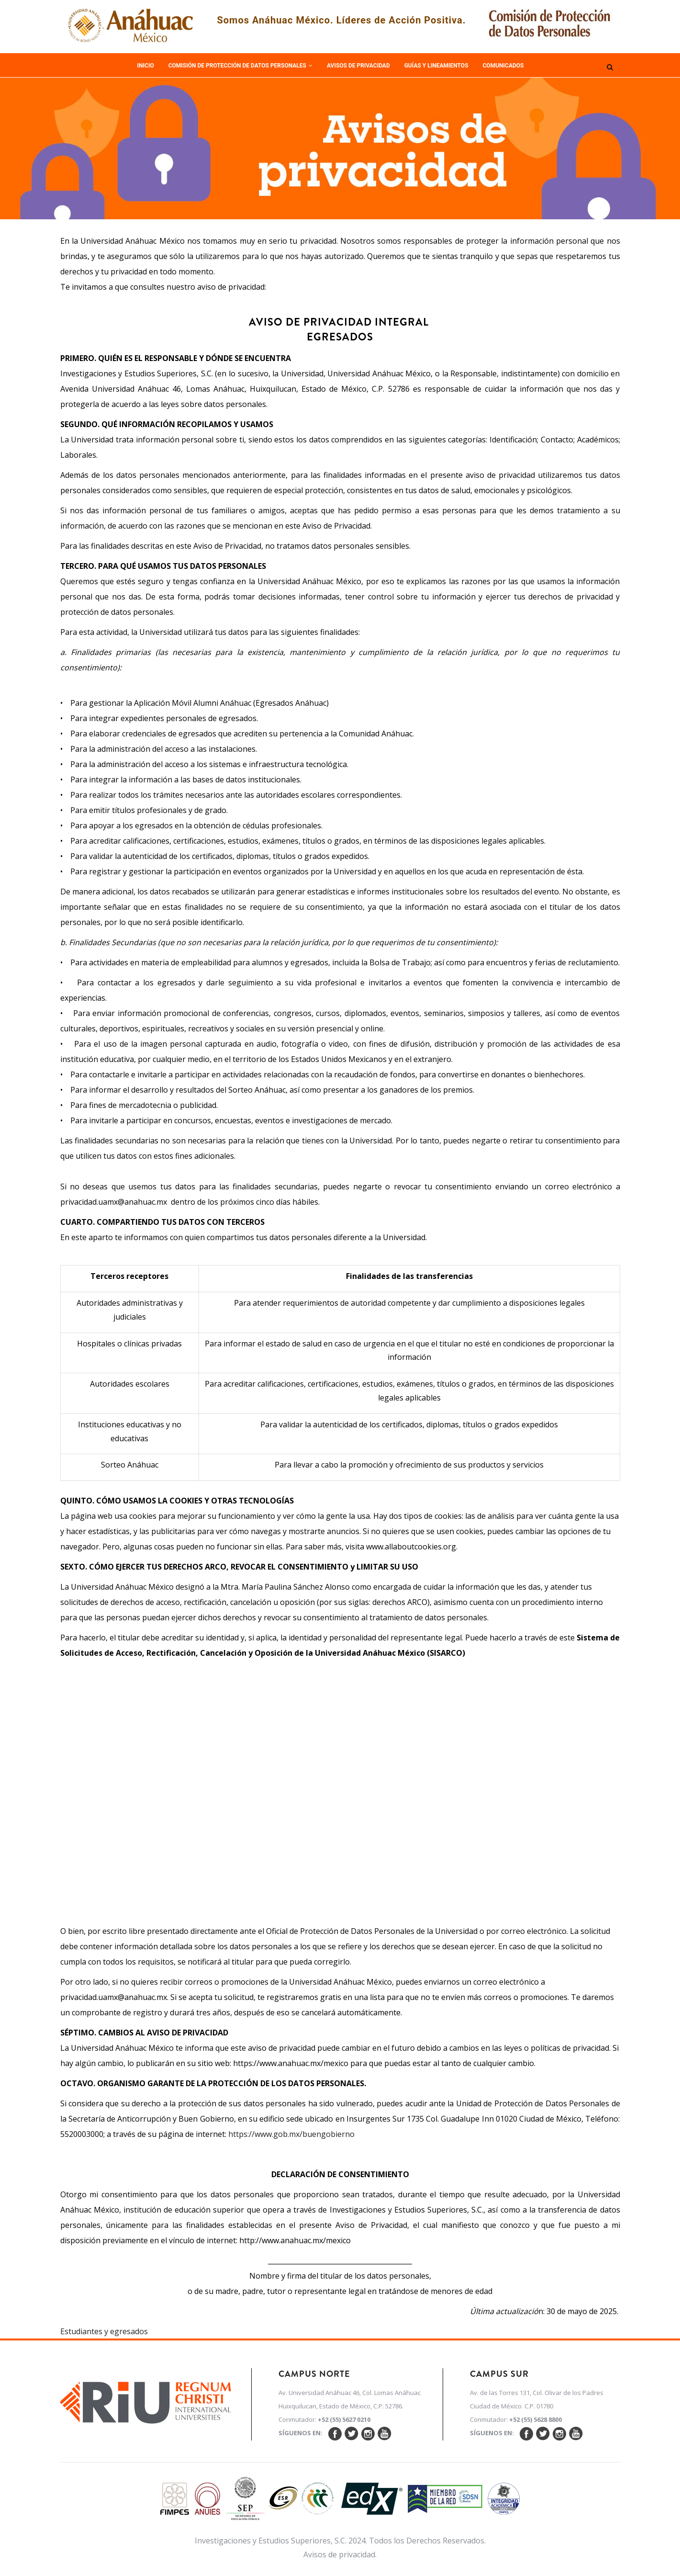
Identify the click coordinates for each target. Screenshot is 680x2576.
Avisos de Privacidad (358, 65)
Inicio (145, 65)
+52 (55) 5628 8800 (535, 2419)
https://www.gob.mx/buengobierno (291, 2134)
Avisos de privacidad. (340, 2554)
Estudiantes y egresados (104, 2331)
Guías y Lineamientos (436, 65)
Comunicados (503, 65)
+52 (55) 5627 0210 (344, 2419)
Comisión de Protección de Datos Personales (240, 65)
